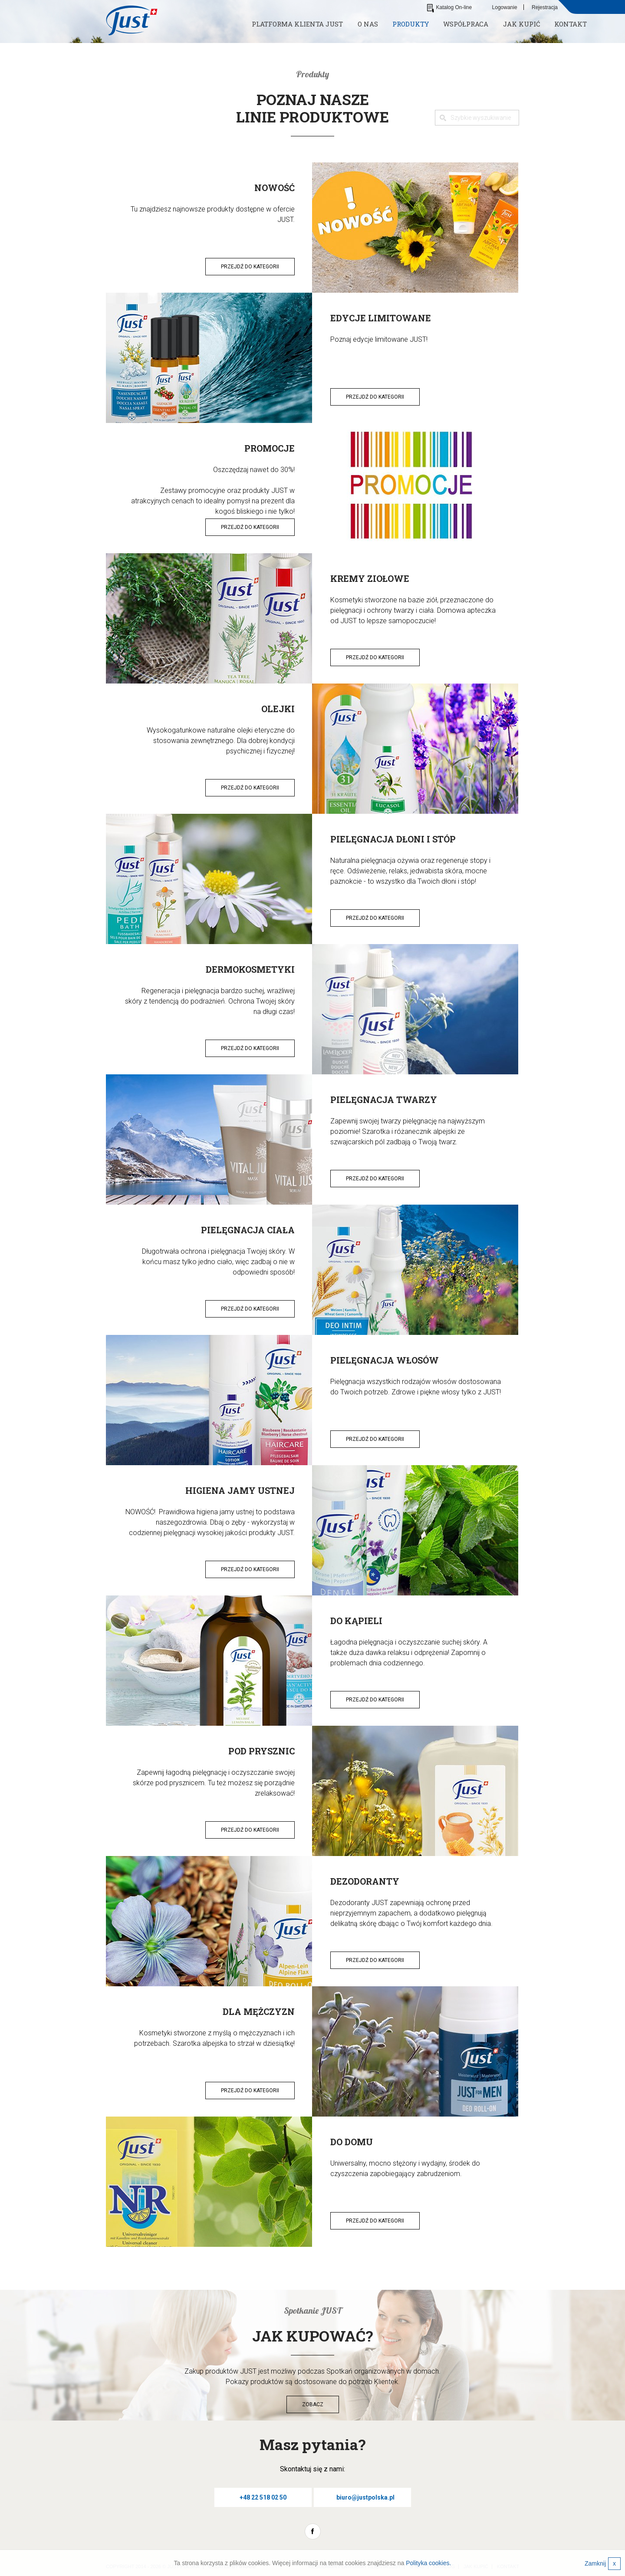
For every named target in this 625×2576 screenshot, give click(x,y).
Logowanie (504, 7)
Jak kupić (521, 24)
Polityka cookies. (428, 2562)
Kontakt (570, 24)
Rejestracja (545, 7)
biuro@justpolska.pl (365, 2497)
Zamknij (603, 2563)
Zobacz (312, 2404)
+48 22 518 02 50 (263, 2497)
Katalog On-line (449, 6)
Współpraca (465, 24)
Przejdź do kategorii (250, 267)
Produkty (410, 24)
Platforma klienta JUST (297, 24)
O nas (368, 24)
